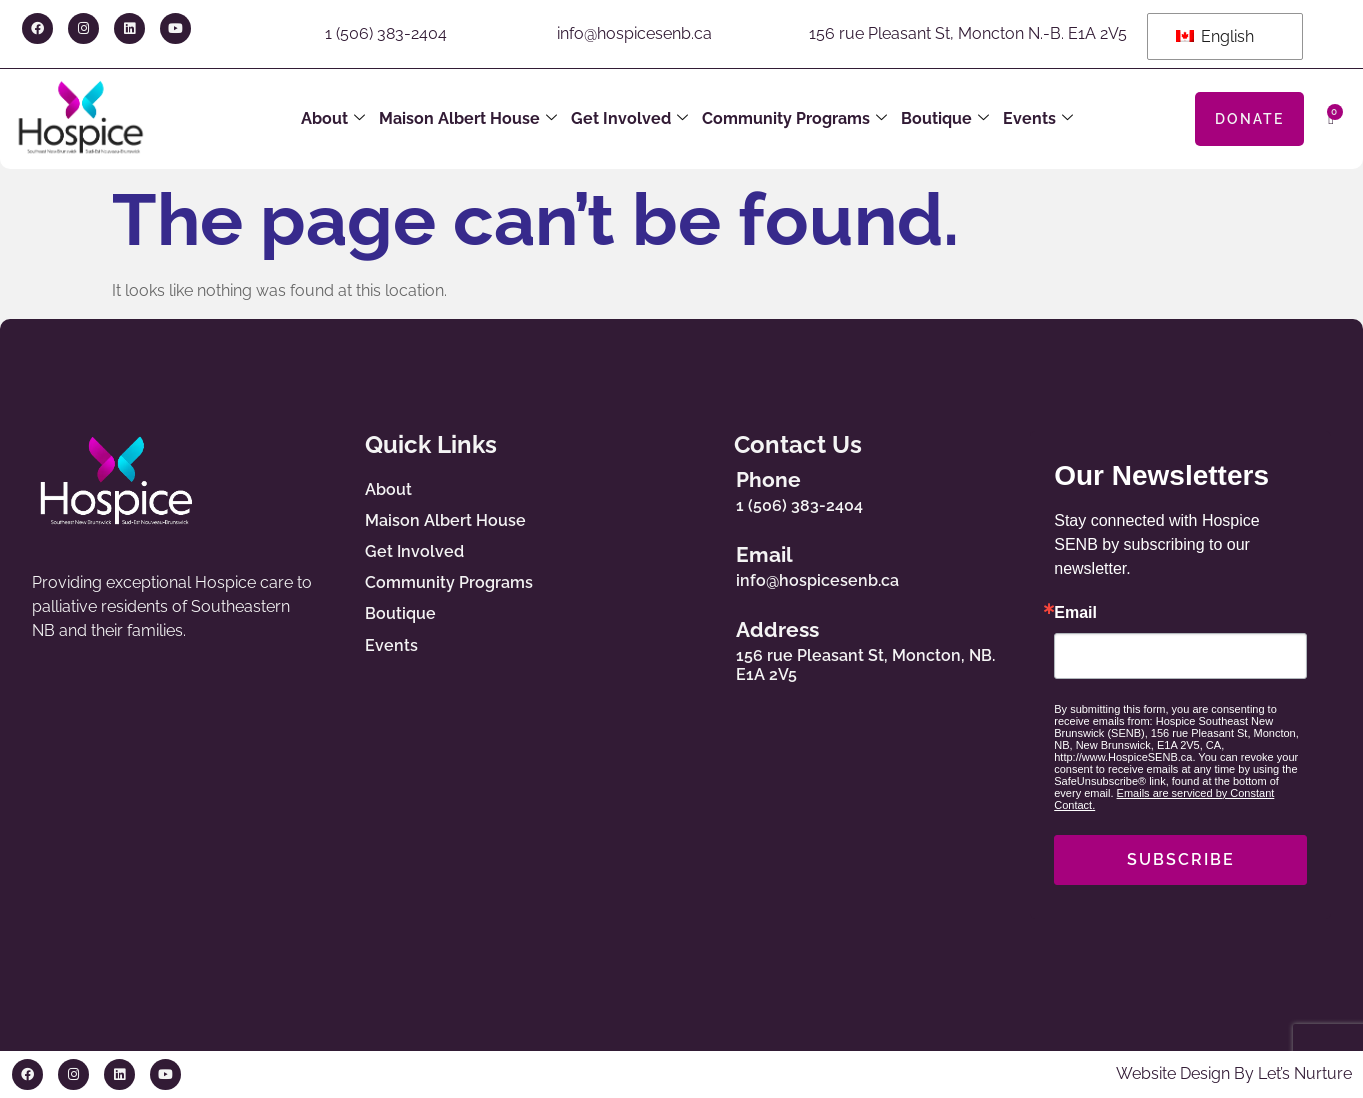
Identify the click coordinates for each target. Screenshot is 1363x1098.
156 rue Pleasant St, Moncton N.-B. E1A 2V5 (968, 33)
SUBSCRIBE (1181, 859)
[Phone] (707, 487)
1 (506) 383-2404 (386, 33)
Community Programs (794, 119)
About (333, 119)
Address (784, 629)
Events (1038, 119)
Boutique (945, 119)
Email (771, 554)
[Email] (707, 562)
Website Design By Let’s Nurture (1234, 1073)
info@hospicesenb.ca (634, 33)
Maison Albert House (468, 119)
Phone (775, 479)
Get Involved (629, 119)
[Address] (707, 647)
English (1215, 36)
